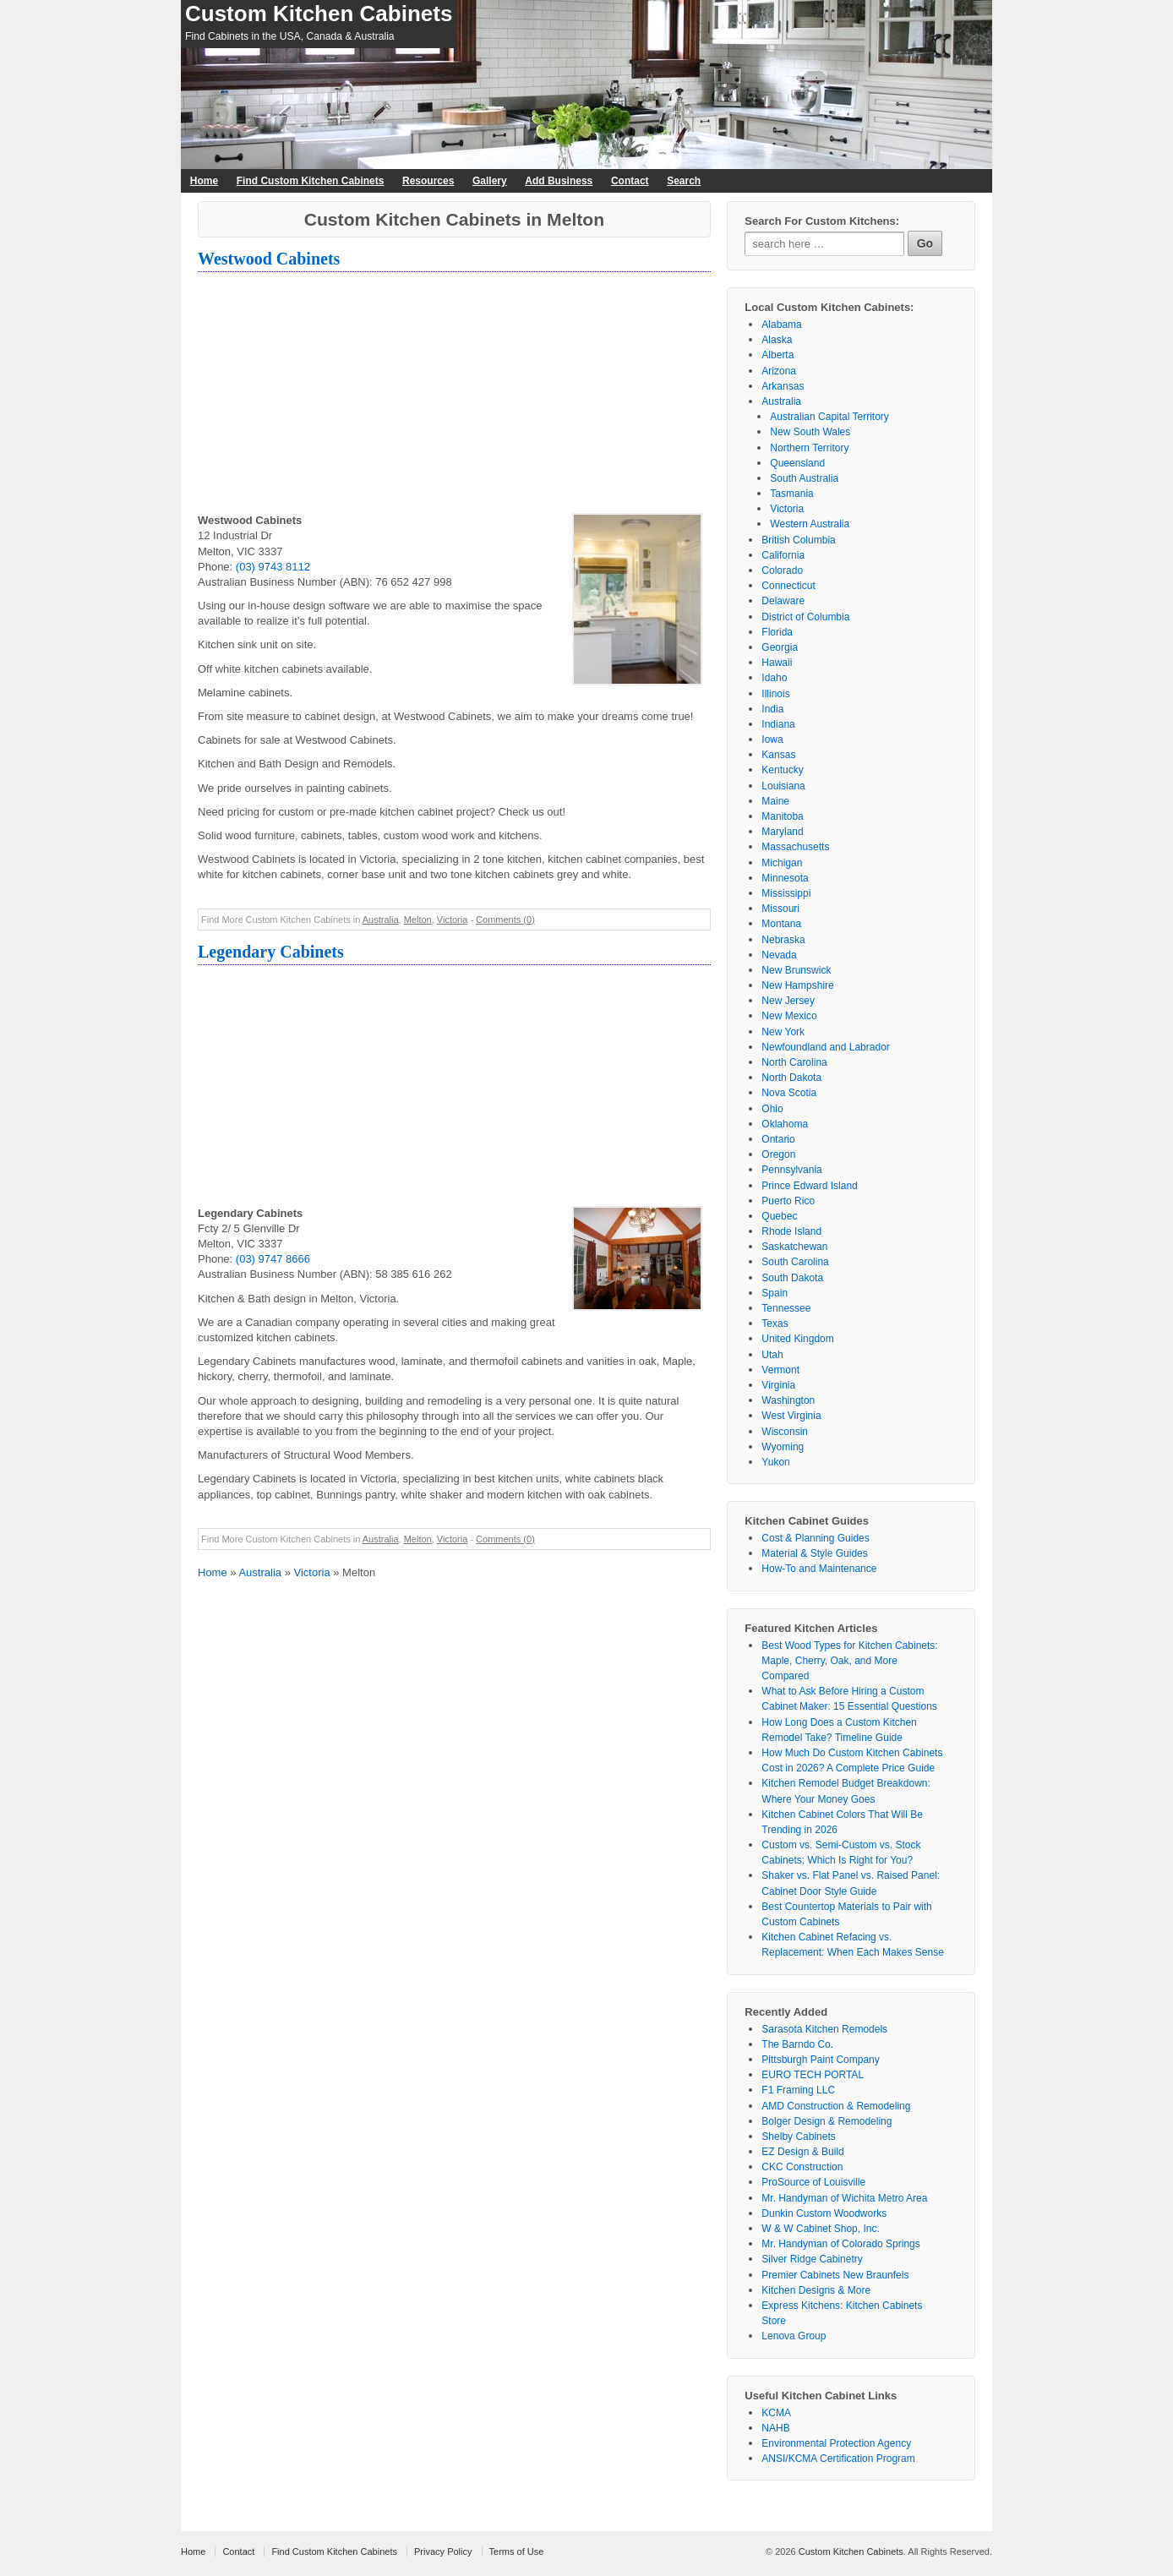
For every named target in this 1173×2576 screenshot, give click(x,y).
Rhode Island (791, 1231)
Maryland (782, 832)
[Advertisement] (454, 394)
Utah (772, 1355)
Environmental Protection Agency (836, 2443)
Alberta (777, 355)
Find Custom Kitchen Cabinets (311, 181)
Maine (775, 801)
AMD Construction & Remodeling (835, 2106)
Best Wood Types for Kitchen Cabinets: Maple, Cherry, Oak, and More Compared (849, 1661)
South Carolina (794, 1262)
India (772, 709)
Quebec (779, 1216)
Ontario (777, 1139)
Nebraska (783, 940)
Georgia (779, 647)
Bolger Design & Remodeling (826, 2121)
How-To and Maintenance (818, 1569)
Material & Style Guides (814, 1553)
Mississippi (785, 893)
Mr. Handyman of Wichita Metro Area (844, 2198)
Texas (774, 1323)
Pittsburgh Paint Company (820, 2060)
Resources (428, 181)
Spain (774, 1293)
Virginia (778, 1385)
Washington (788, 1400)
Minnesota (784, 878)
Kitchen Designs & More (815, 2290)
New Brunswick (796, 970)
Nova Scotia (788, 1093)
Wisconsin (784, 1432)
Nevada (778, 955)
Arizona (778, 371)
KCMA (776, 2413)
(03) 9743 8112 (273, 566)
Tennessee (785, 1308)
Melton (418, 919)
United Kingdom (797, 1339)
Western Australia (809, 524)
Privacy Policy (443, 2551)
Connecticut (788, 586)
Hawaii (776, 663)
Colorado (782, 570)
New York (783, 1032)
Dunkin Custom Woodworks (824, 2213)
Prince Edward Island (809, 1186)
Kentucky (782, 770)
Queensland (797, 463)
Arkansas (782, 386)
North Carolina (794, 1062)
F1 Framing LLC (798, 2090)
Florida (777, 632)
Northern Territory (809, 448)
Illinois (775, 694)
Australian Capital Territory (829, 417)
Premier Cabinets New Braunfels (834, 2275)
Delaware (783, 601)
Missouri (780, 908)
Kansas (778, 755)
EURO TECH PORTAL (812, 2075)
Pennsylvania (791, 1170)
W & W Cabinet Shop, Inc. (820, 2229)
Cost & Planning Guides (815, 1538)
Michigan (781, 863)
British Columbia (798, 540)
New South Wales (810, 432)
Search (684, 181)
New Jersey (788, 1001)
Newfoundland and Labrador (825, 1047)
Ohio (772, 1109)
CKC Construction (802, 2167)
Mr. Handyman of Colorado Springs (840, 2244)
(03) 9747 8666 (273, 1259)
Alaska (776, 340)
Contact (630, 181)
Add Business (558, 181)
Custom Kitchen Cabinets (318, 13)
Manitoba (782, 816)
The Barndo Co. (797, 2044)
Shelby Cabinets (798, 2136)
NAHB (775, 2428)
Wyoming (782, 1447)
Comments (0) (505, 919)
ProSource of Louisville (813, 2182)
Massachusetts (795, 847)
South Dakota (792, 1278)
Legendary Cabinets (271, 951)
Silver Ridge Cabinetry (811, 2259)
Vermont (780, 1370)
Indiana (777, 724)
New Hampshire (797, 985)
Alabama (781, 324)
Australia (381, 919)
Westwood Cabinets (269, 258)
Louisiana (783, 786)
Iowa (772, 739)
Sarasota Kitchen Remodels (824, 2029)
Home (204, 181)
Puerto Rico (788, 1201)
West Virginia (791, 1416)
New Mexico (788, 1016)
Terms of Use (516, 2551)
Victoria (452, 919)
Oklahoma (784, 1124)
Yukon (775, 1462)
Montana (781, 924)
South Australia (804, 478)
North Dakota (791, 1077)
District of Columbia (805, 617)
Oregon (778, 1154)
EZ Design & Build (802, 2152)
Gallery (489, 181)
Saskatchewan (794, 1247)
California (783, 555)
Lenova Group (793, 2336)
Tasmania (791, 493)
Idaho (774, 678)
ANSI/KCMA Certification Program (837, 2458)
